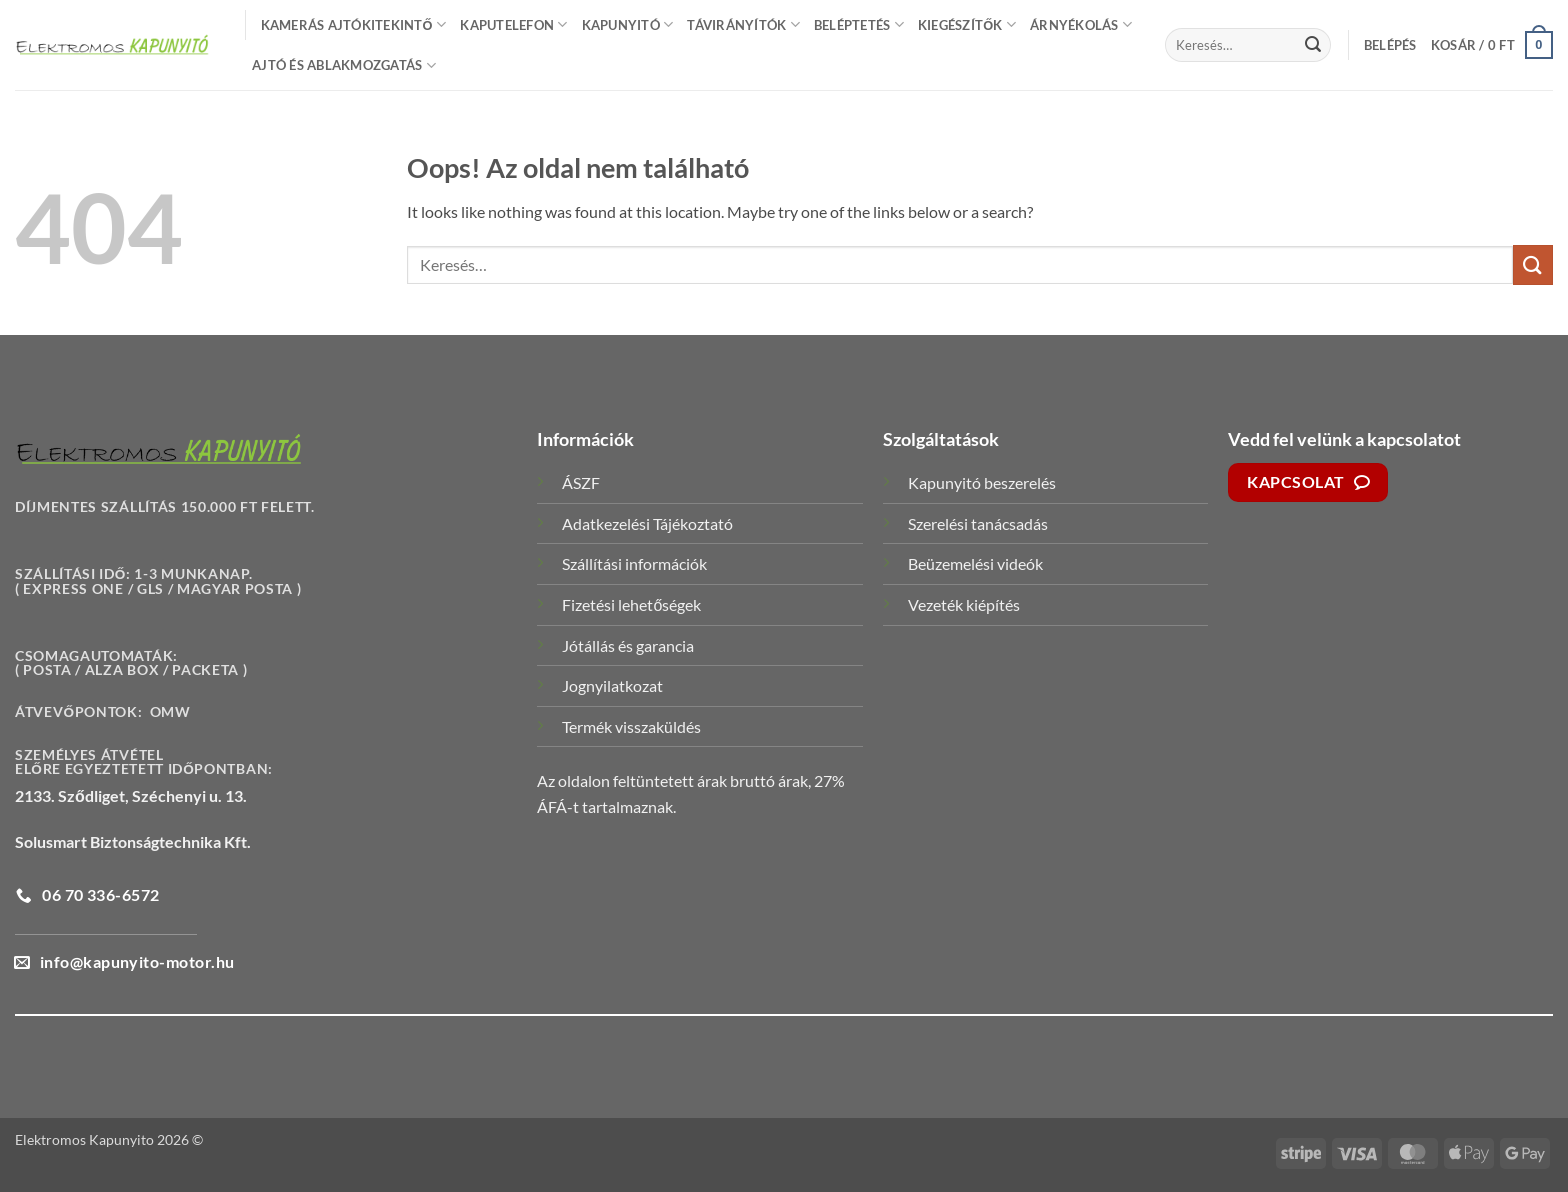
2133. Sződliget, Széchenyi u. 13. (131, 795)
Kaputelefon (513, 24)
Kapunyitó (628, 24)
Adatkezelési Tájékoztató (647, 523)
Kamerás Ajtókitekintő (354, 24)
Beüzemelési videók (975, 563)
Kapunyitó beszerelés (982, 482)
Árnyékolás (1081, 24)
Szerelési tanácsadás (978, 523)
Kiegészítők (967, 24)
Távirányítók (743, 24)
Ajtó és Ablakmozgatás (344, 65)
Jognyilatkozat (612, 685)
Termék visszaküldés (631, 726)
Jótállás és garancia (628, 645)
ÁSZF (581, 482)
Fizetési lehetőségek (631, 604)
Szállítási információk (634, 563)
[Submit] (1313, 45)
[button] (1390, 45)
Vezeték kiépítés (964, 604)
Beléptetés (859, 24)
